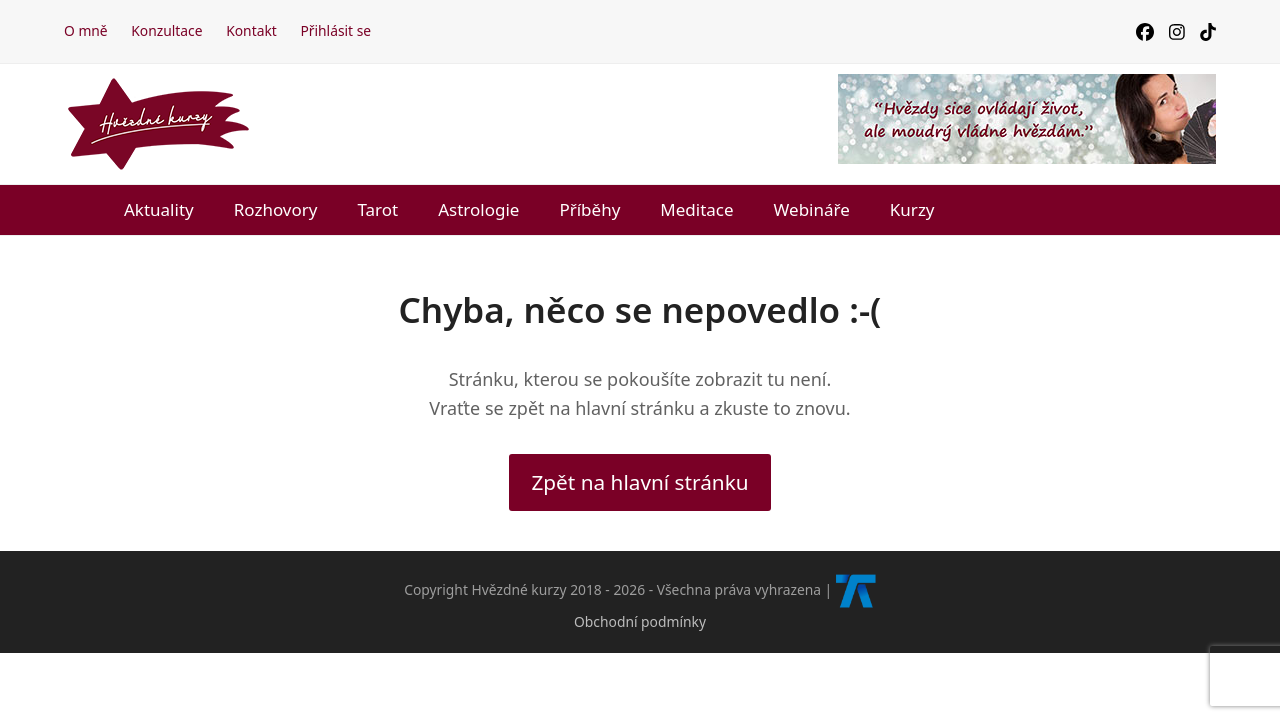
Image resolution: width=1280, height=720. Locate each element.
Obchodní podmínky (640, 621)
